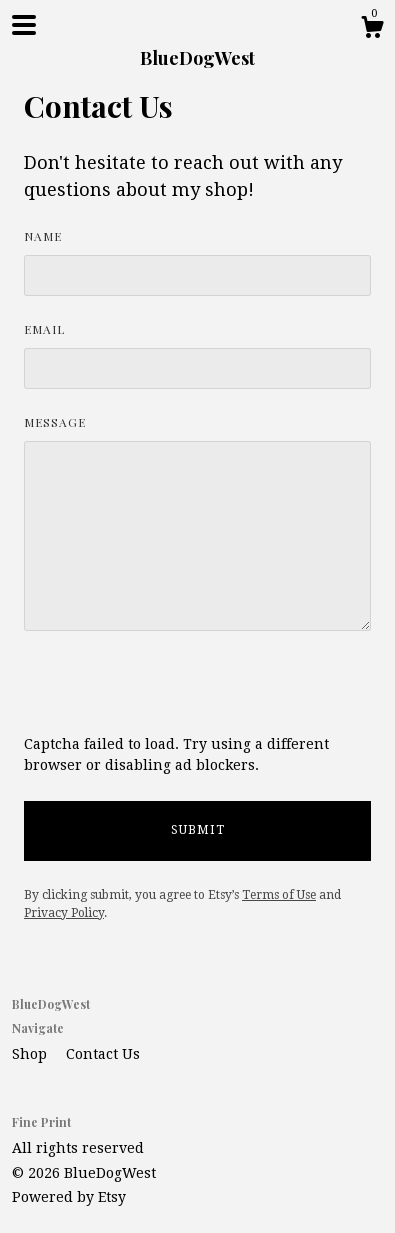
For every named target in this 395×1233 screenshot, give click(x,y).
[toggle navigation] (24, 25)
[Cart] (372, 30)
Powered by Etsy (69, 1197)
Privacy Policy (64, 913)
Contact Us (103, 1054)
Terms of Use (279, 895)
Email (44, 329)
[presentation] (176, 695)
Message (55, 422)
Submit (198, 830)
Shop (31, 1054)
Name (43, 236)
